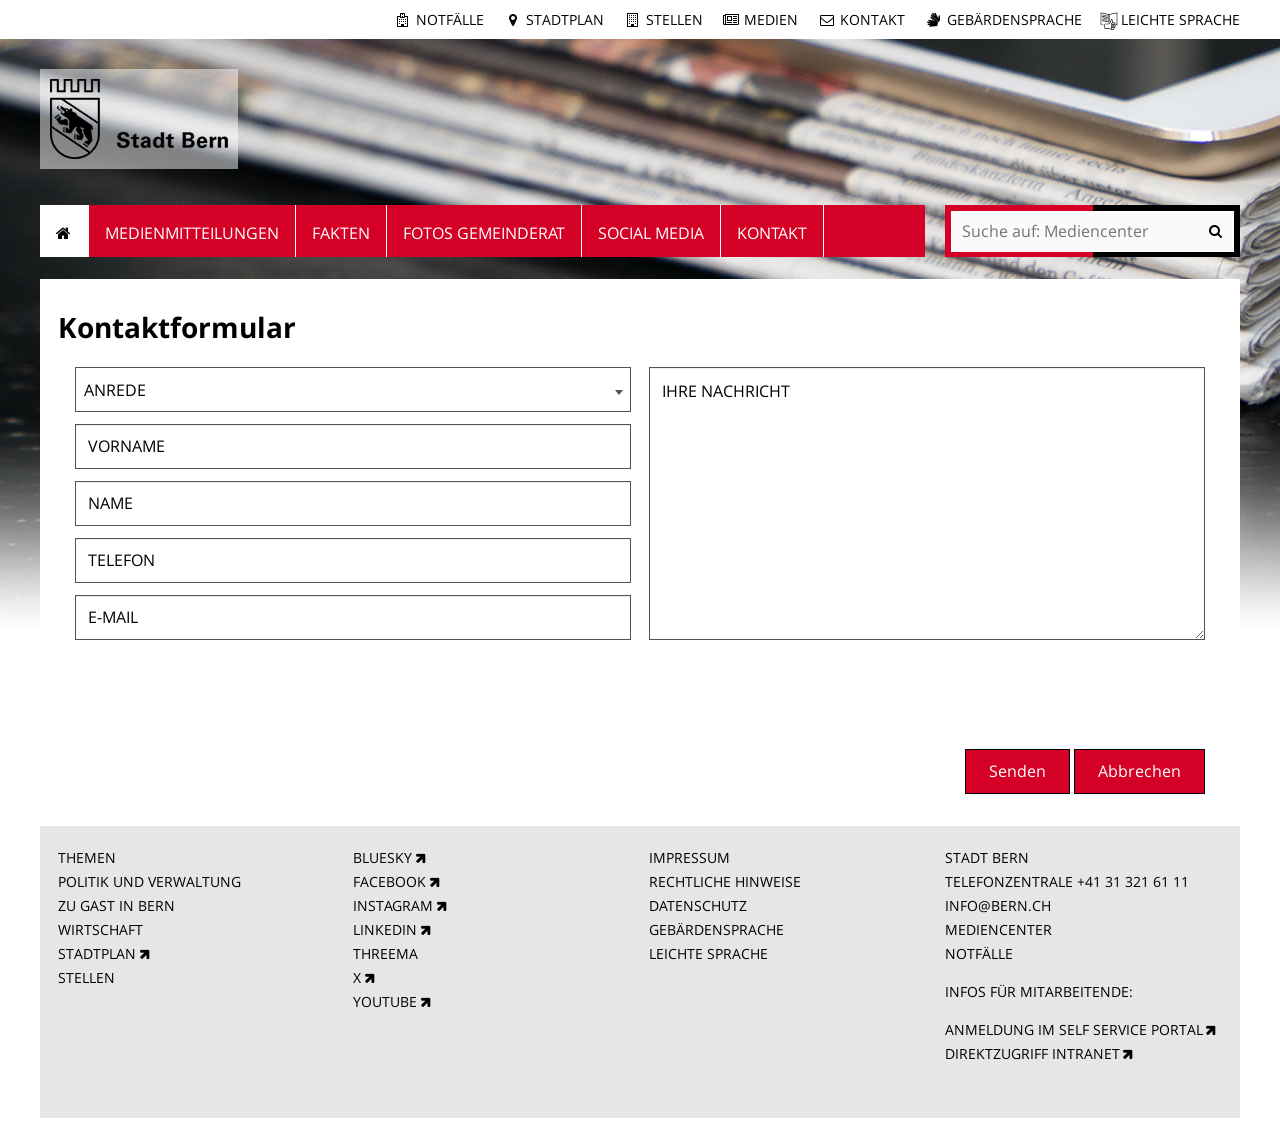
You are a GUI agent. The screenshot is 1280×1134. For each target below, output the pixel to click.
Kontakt (872, 19)
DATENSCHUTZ (698, 905)
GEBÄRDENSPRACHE (716, 929)
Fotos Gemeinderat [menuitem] (484, 233)
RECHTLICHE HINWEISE (725, 881)
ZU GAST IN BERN (116, 905)
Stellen (674, 19)
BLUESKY (382, 857)
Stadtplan (565, 19)
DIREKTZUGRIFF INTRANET (1032, 1053)
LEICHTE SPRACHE (708, 953)
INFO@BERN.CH (998, 905)
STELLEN (86, 977)
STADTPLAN (97, 953)
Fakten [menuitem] (341, 233)
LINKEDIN (385, 929)
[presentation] (1053, 692)
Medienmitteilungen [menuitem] (192, 233)
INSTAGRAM (393, 905)
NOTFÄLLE (979, 953)
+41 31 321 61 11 (1133, 881)
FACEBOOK (389, 881)
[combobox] (353, 389)
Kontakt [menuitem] (772, 233)
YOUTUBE (385, 1001)
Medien (771, 19)
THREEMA (385, 953)
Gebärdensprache (1014, 19)
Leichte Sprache (1180, 19)
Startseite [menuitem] (64, 231)
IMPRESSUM (689, 857)
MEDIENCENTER (998, 929)
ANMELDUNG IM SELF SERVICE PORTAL (1074, 1029)
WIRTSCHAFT (100, 929)
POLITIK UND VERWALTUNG (149, 881)
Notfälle (450, 19)
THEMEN (87, 857)
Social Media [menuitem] (651, 233)
